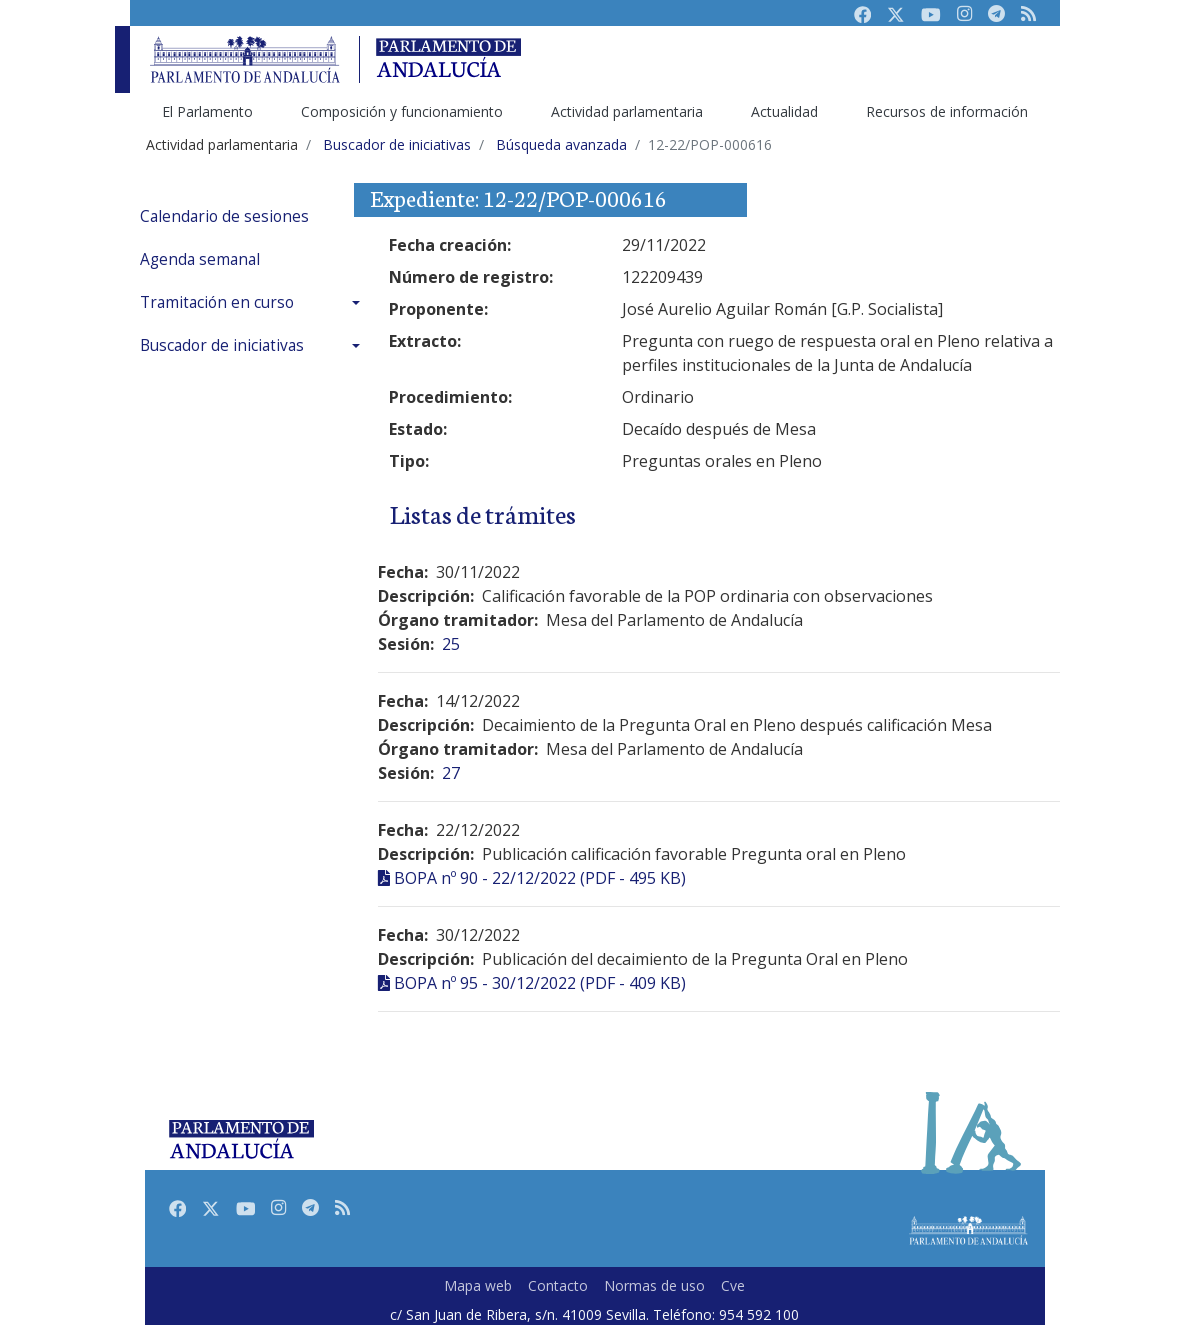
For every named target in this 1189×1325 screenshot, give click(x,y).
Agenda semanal (200, 259)
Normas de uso (654, 1285)
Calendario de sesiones (224, 216)
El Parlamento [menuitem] (207, 111)
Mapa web (478, 1285)
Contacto (558, 1285)
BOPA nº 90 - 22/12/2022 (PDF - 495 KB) (540, 878)
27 (451, 773)
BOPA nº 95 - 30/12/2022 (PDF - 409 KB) (540, 983)
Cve (733, 1285)
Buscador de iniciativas (222, 345)
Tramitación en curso (217, 302)
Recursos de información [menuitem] (947, 111)
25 (451, 644)
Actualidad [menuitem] (784, 111)
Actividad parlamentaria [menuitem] (627, 111)
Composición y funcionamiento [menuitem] (402, 111)
